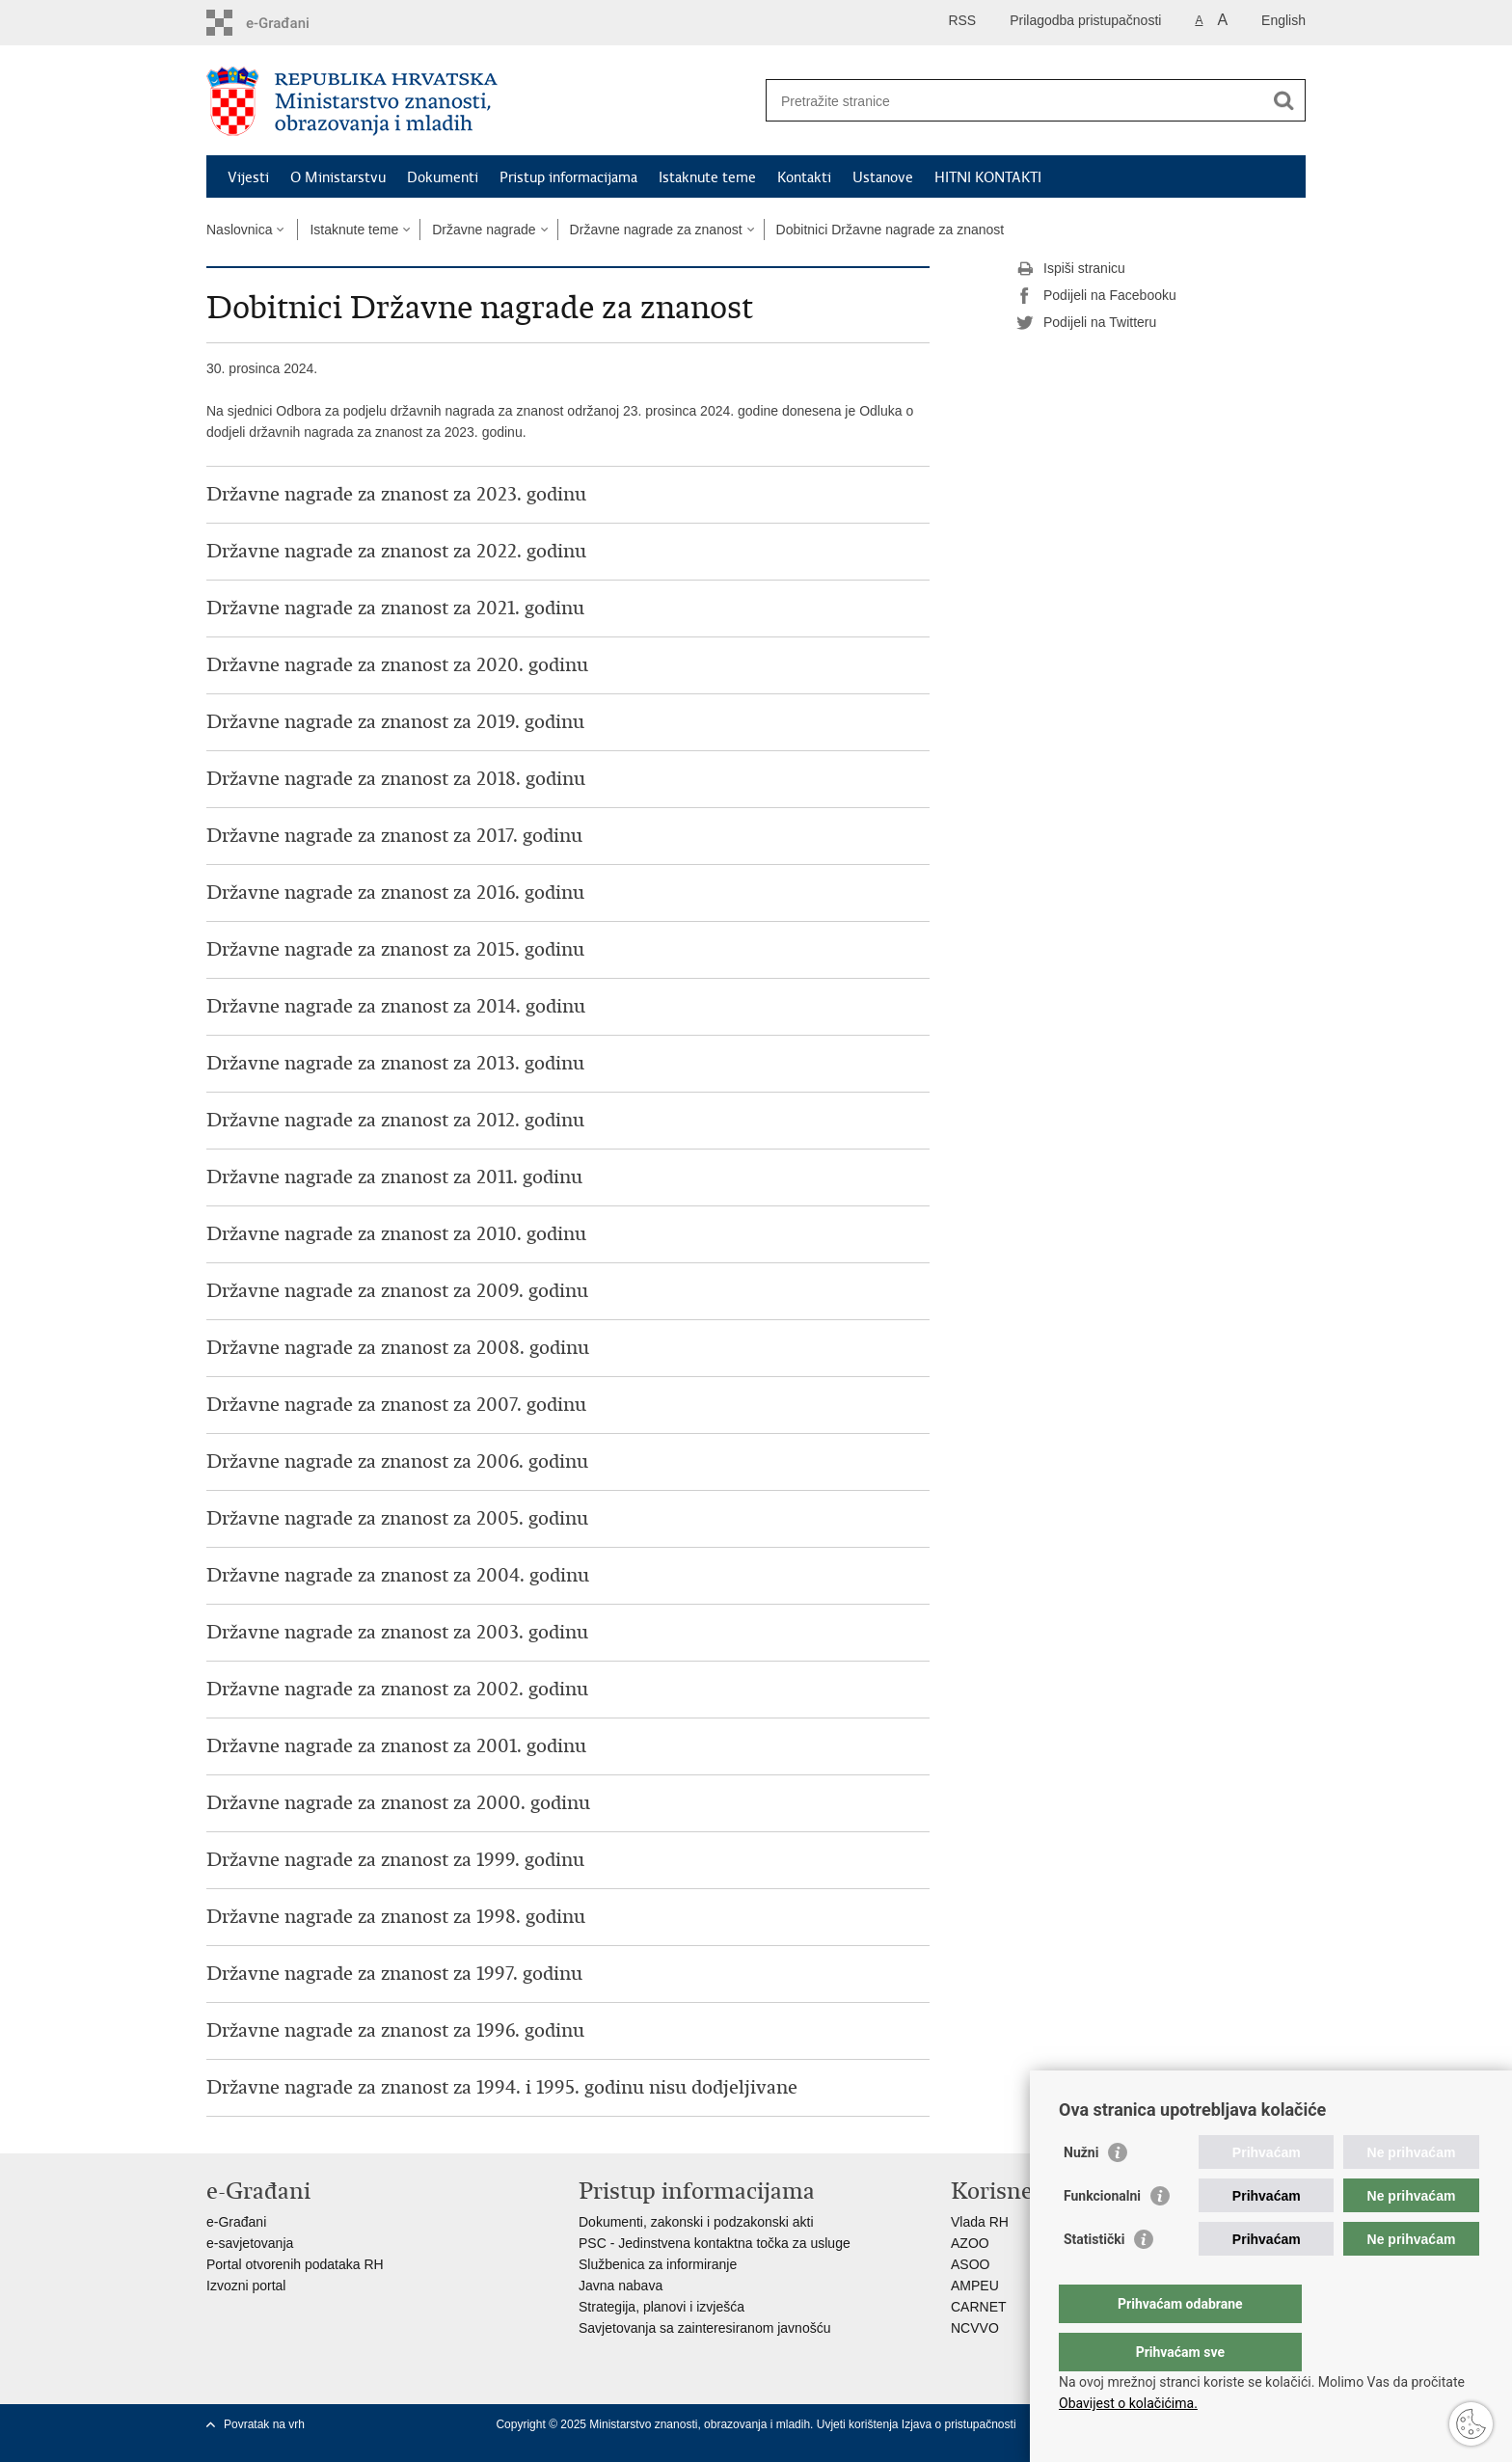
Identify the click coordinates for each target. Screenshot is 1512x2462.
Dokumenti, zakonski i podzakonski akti (696, 2222)
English (1283, 20)
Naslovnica (239, 229)
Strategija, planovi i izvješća (661, 2306)
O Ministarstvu (338, 177)
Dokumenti (442, 177)
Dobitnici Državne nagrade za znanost (890, 229)
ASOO (970, 2264)
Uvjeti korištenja (859, 2424)
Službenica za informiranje (658, 2264)
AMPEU (975, 2285)
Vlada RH (980, 2222)
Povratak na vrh (264, 2424)
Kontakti (804, 177)
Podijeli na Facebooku (1096, 296)
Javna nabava (620, 2285)
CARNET (979, 2306)
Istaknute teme (707, 177)
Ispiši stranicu (1070, 269)
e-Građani (236, 2222)
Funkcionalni (1102, 2234)
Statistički (1094, 2278)
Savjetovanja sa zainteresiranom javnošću (704, 2328)
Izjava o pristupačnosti (959, 2424)
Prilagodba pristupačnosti (1085, 20)
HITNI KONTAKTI (987, 177)
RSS (962, 20)
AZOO (970, 2243)
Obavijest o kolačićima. (1128, 2403)
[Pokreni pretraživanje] (1283, 100)
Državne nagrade (483, 229)
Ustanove (882, 177)
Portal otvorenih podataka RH (295, 2264)
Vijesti (248, 177)
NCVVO (975, 2328)
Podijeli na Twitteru (1086, 323)
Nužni (1081, 2191)
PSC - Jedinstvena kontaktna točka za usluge (714, 2243)
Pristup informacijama (568, 177)
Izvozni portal (245, 2285)
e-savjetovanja (249, 2243)
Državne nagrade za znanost (656, 229)
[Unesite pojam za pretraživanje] (1014, 101)
